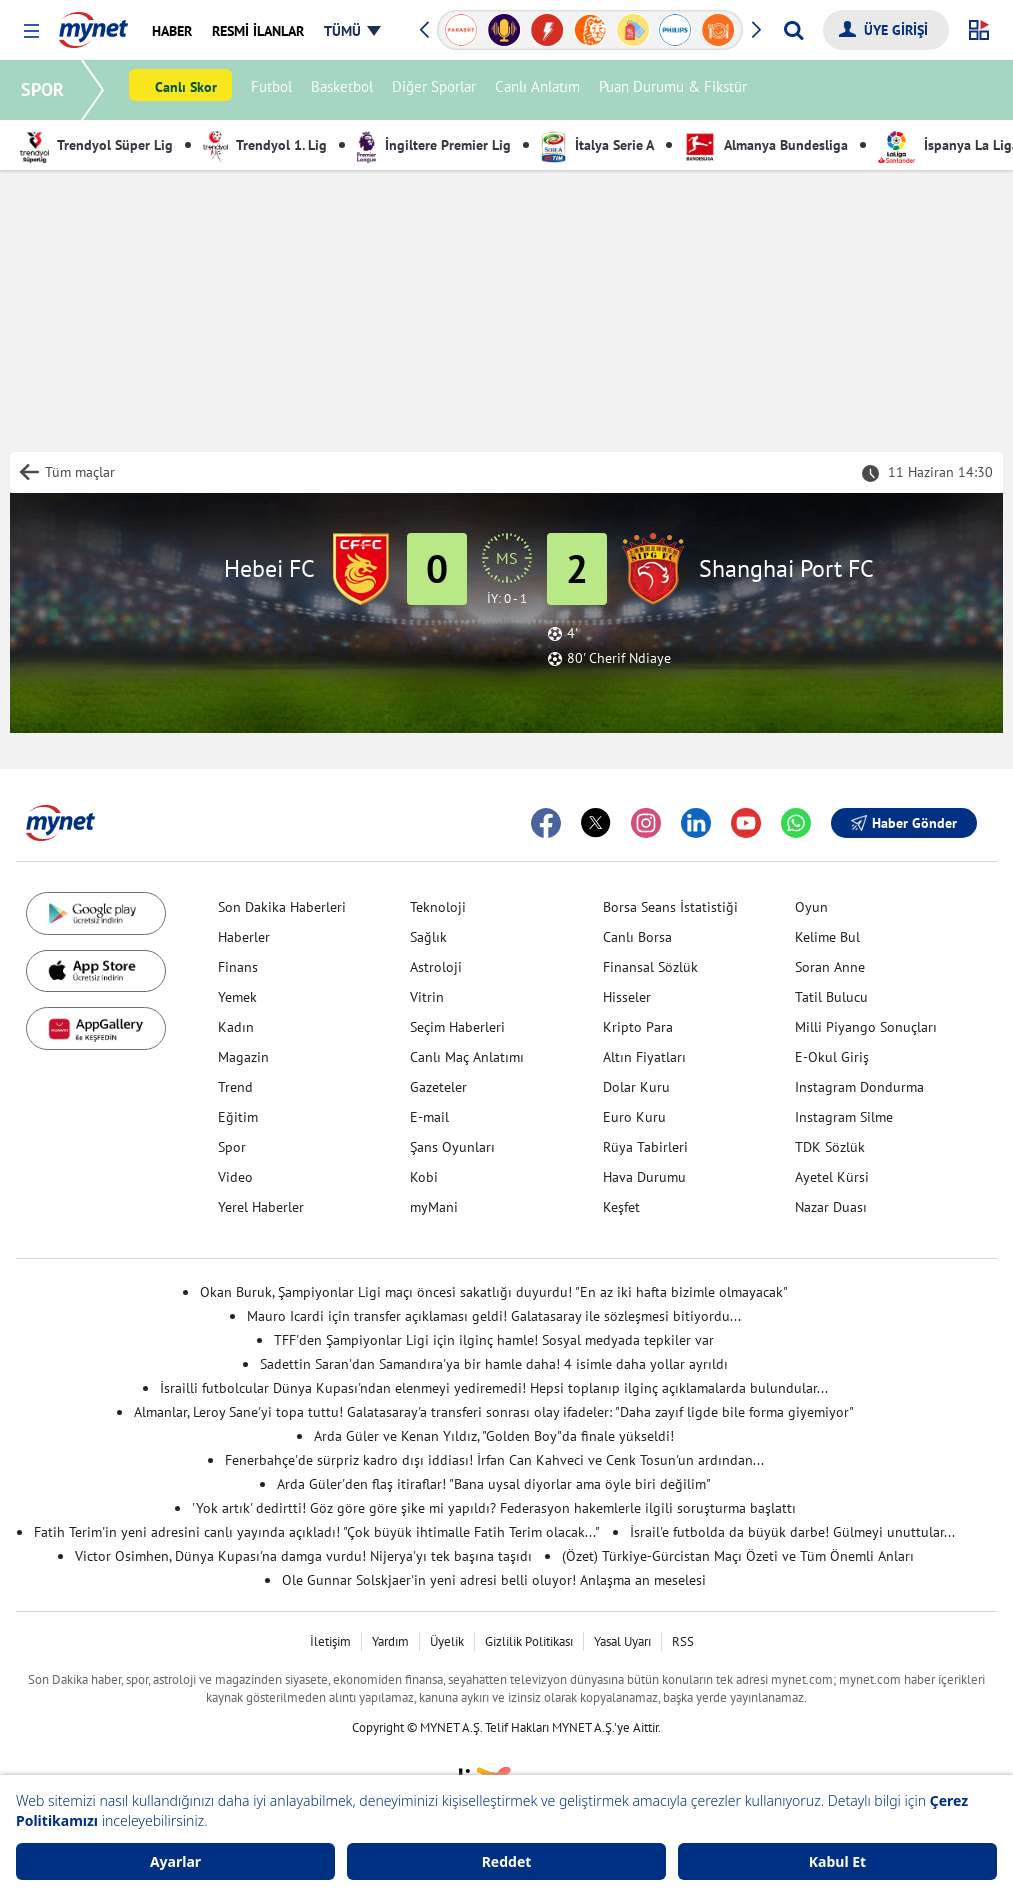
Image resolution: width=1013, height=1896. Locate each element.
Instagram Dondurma (859, 1087)
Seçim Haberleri (457, 1027)
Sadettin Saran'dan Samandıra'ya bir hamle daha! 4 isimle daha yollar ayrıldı (494, 1364)
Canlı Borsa (637, 937)
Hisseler (627, 997)
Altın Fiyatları (644, 1057)
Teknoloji (438, 907)
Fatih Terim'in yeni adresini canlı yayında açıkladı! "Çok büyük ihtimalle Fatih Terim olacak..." (317, 1532)
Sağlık (428, 937)
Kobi (424, 1177)
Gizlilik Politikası (529, 1641)
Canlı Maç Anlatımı (467, 1057)
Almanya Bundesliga (766, 145)
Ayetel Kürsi (832, 1177)
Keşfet (621, 1207)
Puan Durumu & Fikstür (676, 90)
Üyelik (447, 1641)
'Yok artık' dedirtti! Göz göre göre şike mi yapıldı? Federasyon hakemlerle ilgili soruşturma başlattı (494, 1508)
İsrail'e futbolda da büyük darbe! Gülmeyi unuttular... (792, 1532)
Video (235, 1177)
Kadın (236, 1027)
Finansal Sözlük (650, 967)
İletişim (330, 1641)
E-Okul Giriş (832, 1057)
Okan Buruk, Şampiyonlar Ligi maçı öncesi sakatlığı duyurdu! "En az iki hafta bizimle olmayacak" (494, 1292)
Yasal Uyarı (622, 1641)
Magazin (243, 1057)
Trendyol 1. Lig (265, 145)
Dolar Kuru (636, 1087)
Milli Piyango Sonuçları (866, 1027)
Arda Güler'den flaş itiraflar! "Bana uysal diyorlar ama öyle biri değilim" (494, 1484)
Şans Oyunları (452, 1147)
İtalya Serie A (597, 145)
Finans (238, 967)
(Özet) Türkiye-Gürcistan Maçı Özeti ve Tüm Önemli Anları (738, 1556)
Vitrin (427, 997)
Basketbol (345, 90)
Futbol (274, 90)
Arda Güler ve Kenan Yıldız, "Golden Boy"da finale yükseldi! (494, 1436)
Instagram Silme (844, 1117)
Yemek (237, 997)
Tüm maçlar (80, 472)
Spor (232, 1147)
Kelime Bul (827, 937)
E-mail (429, 1117)
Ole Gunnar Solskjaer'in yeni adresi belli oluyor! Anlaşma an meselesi (494, 1580)
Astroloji (436, 967)
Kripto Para (638, 1027)
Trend (235, 1087)
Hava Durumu (644, 1177)
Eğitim (238, 1117)
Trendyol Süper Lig (96, 145)
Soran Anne (830, 967)
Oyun (811, 907)
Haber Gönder (904, 823)
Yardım (390, 1641)
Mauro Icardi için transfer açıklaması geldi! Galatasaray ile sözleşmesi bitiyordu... (494, 1316)
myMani (434, 1207)
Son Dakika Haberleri (282, 907)
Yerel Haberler (261, 1207)
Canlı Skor (189, 91)
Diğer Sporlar (437, 90)
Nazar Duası (831, 1207)
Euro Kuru (634, 1117)
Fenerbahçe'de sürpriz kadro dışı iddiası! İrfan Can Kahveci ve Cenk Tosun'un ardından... (494, 1460)
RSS (683, 1641)
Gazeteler (438, 1087)
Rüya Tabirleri (645, 1147)
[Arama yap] (793, 30)
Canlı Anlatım (540, 90)
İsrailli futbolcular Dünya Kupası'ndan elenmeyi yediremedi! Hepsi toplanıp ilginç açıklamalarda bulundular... (494, 1388)
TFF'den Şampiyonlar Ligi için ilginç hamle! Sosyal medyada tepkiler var (494, 1340)
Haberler (244, 937)
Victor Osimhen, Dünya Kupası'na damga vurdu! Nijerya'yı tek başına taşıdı (303, 1556)
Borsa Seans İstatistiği (670, 907)
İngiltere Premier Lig (434, 145)
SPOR (45, 89)
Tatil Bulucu (831, 997)
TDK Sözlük (830, 1147)
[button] (31, 31)
